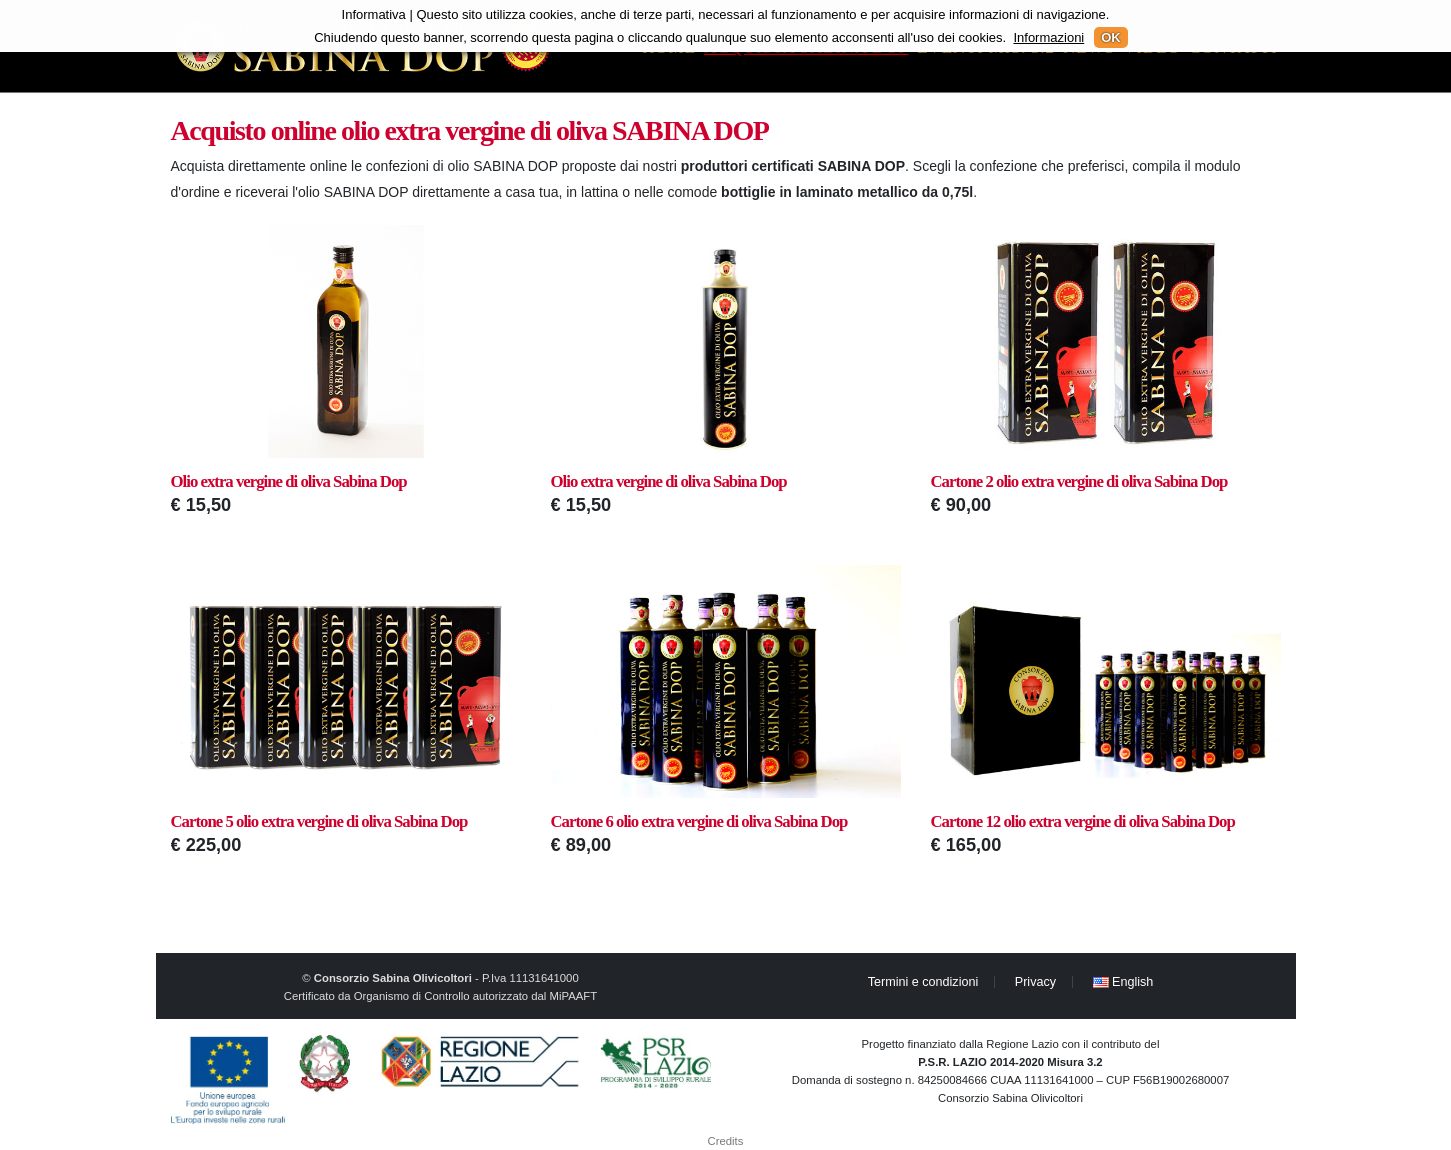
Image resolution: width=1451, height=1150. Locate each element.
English (1123, 982)
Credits (726, 1141)
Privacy (1035, 982)
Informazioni (1048, 37)
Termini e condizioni (923, 982)
